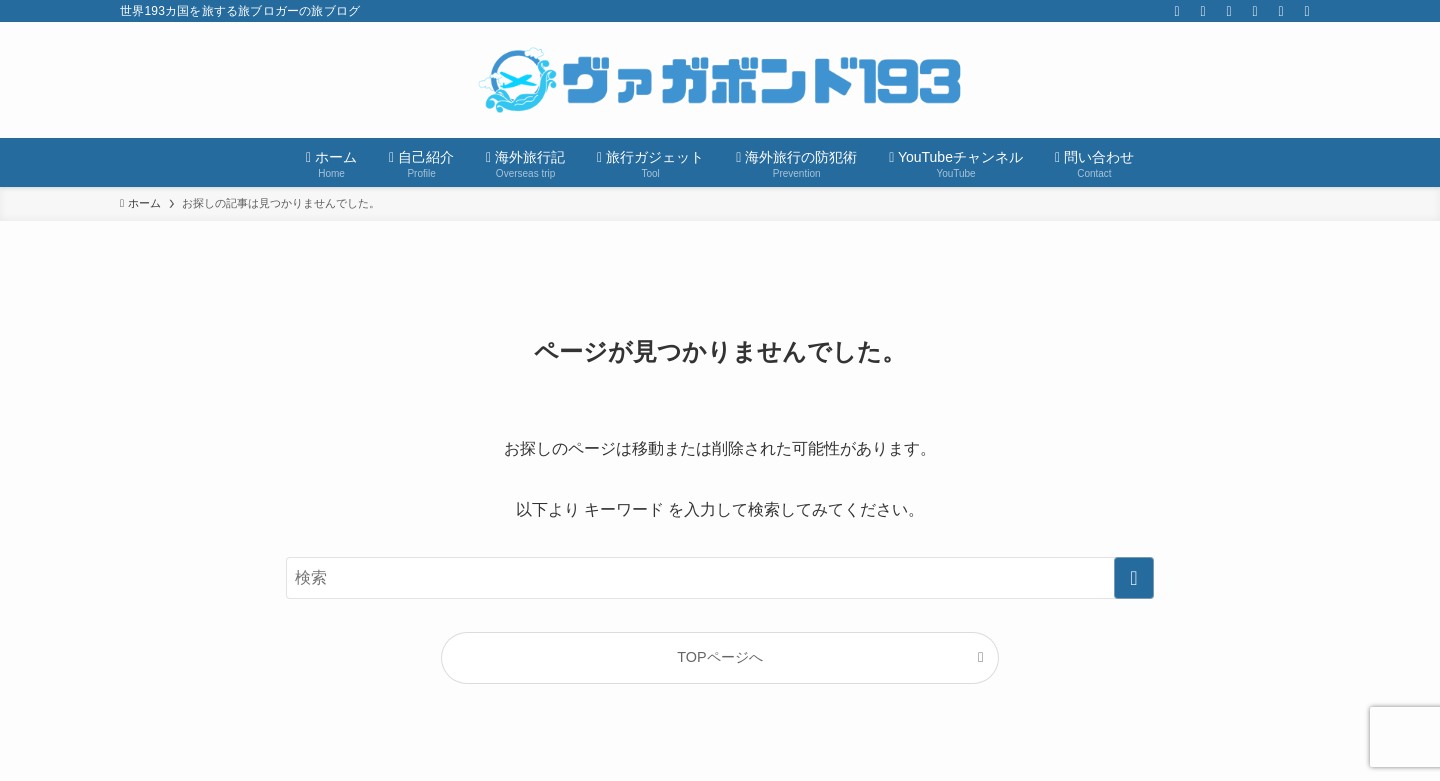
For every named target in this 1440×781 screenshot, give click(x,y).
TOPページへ (719, 657)
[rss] (1255, 11)
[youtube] (1229, 11)
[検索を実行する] (1134, 578)
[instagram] (1203, 11)
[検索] (1307, 11)
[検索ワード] (720, 578)
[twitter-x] (1177, 11)
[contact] (1281, 11)
